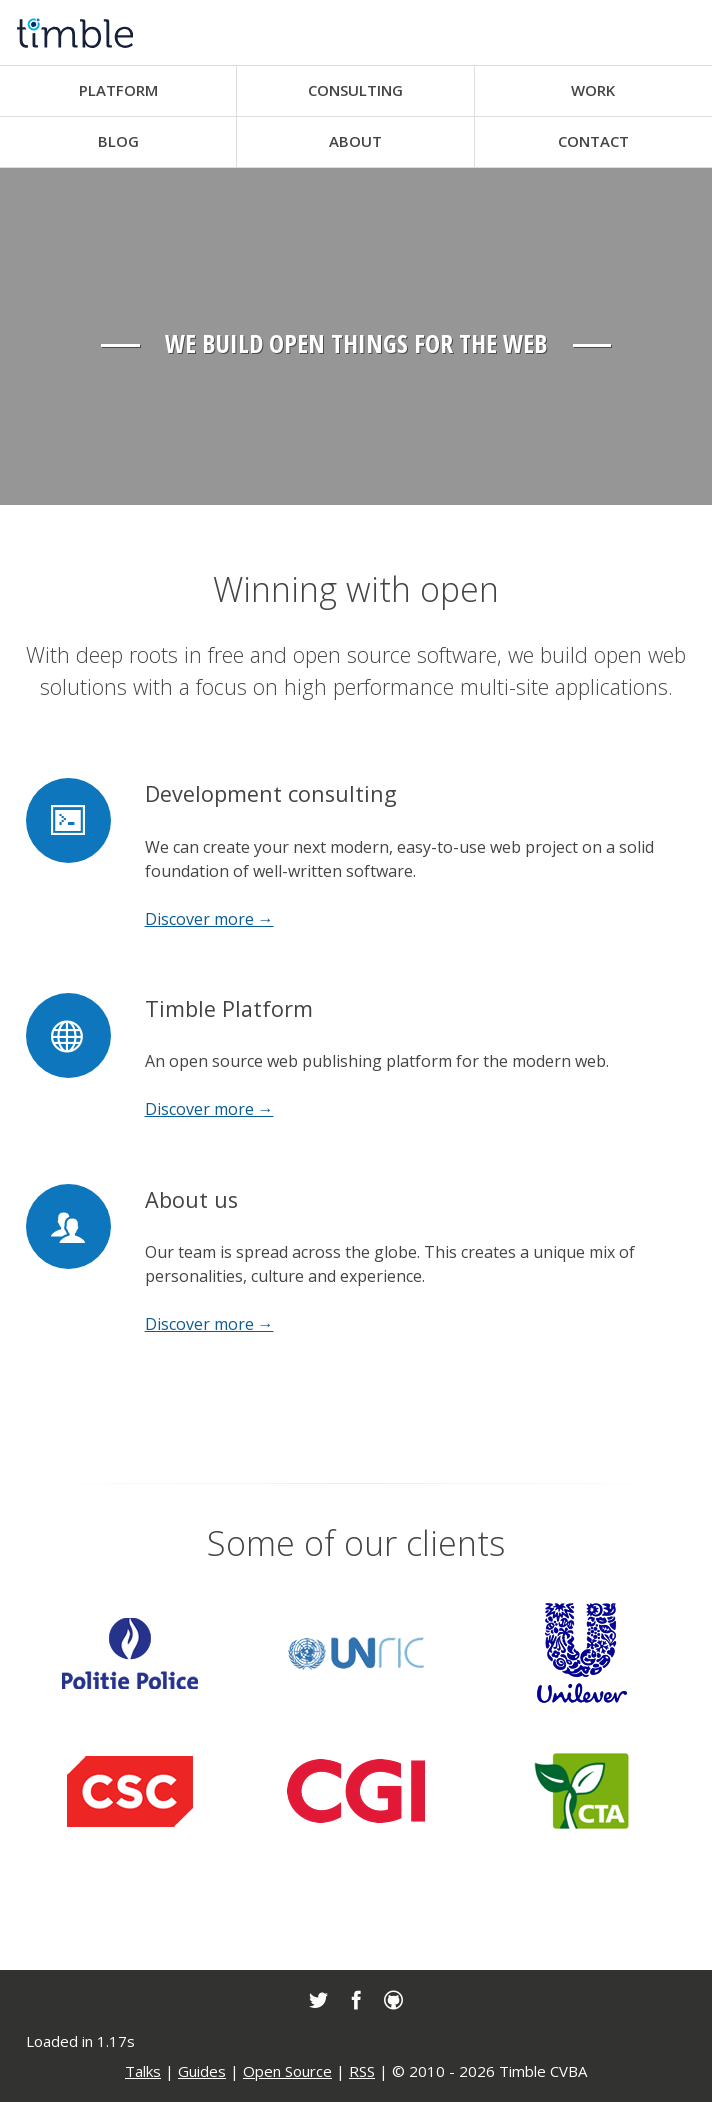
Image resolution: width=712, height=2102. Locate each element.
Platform (118, 90)
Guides (202, 2071)
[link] (318, 2000)
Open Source (287, 2071)
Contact (593, 141)
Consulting (355, 90)
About (355, 141)
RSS (362, 2071)
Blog (118, 141)
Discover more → (209, 919)
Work (593, 90)
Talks (143, 2071)
